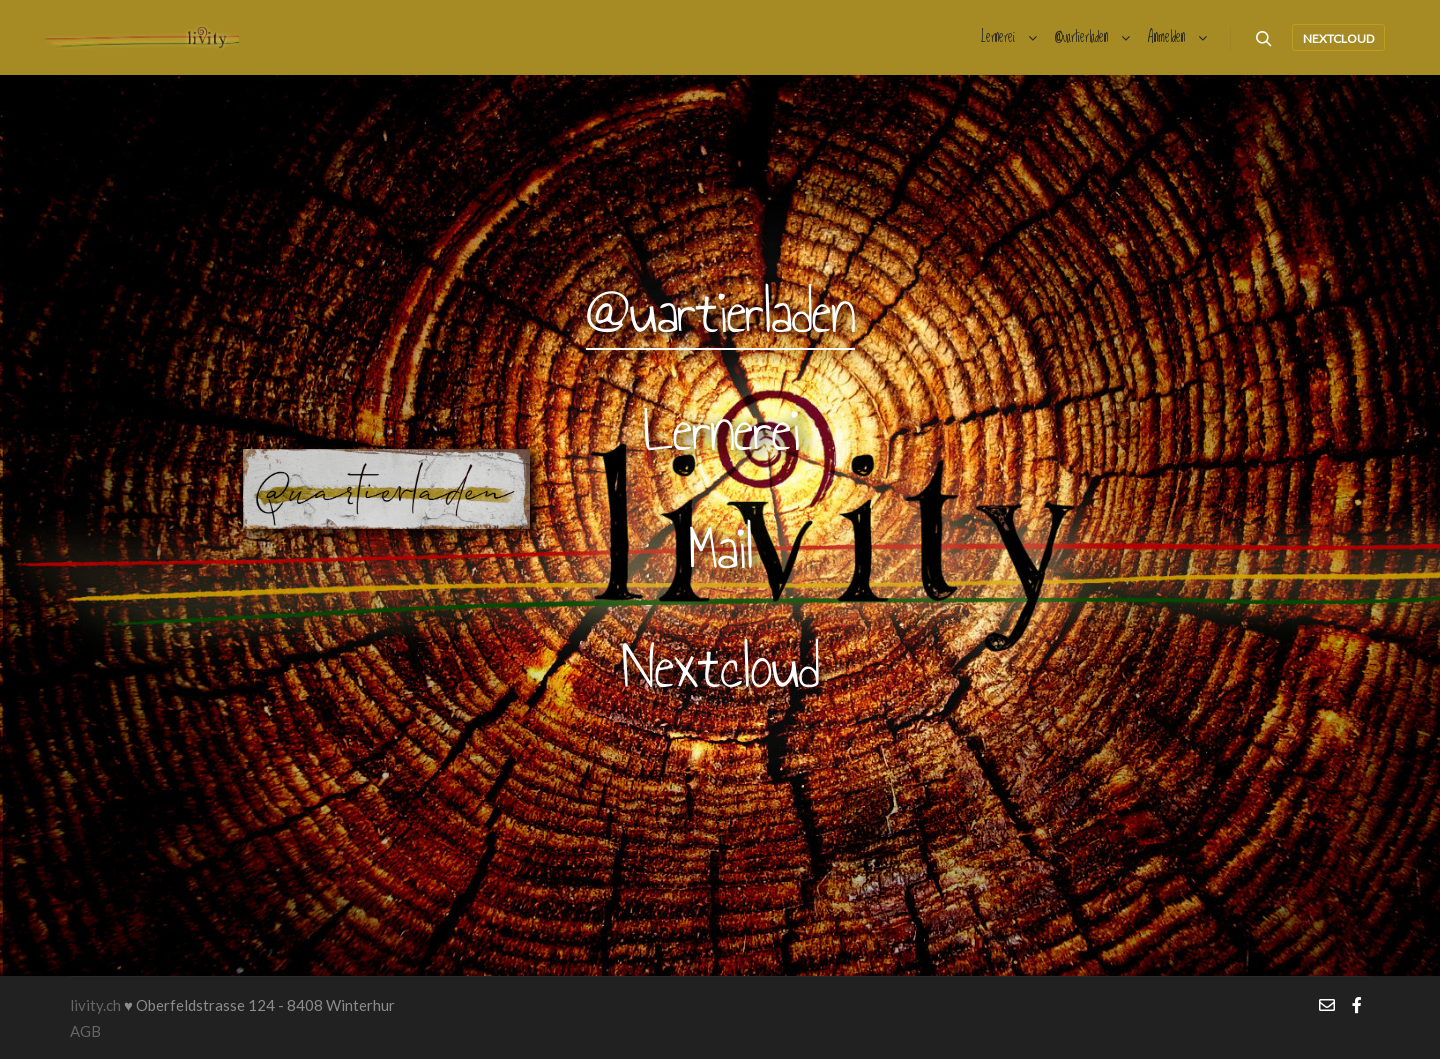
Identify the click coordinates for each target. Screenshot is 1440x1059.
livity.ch (95, 1005)
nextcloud (1338, 38)
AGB (85, 1031)
